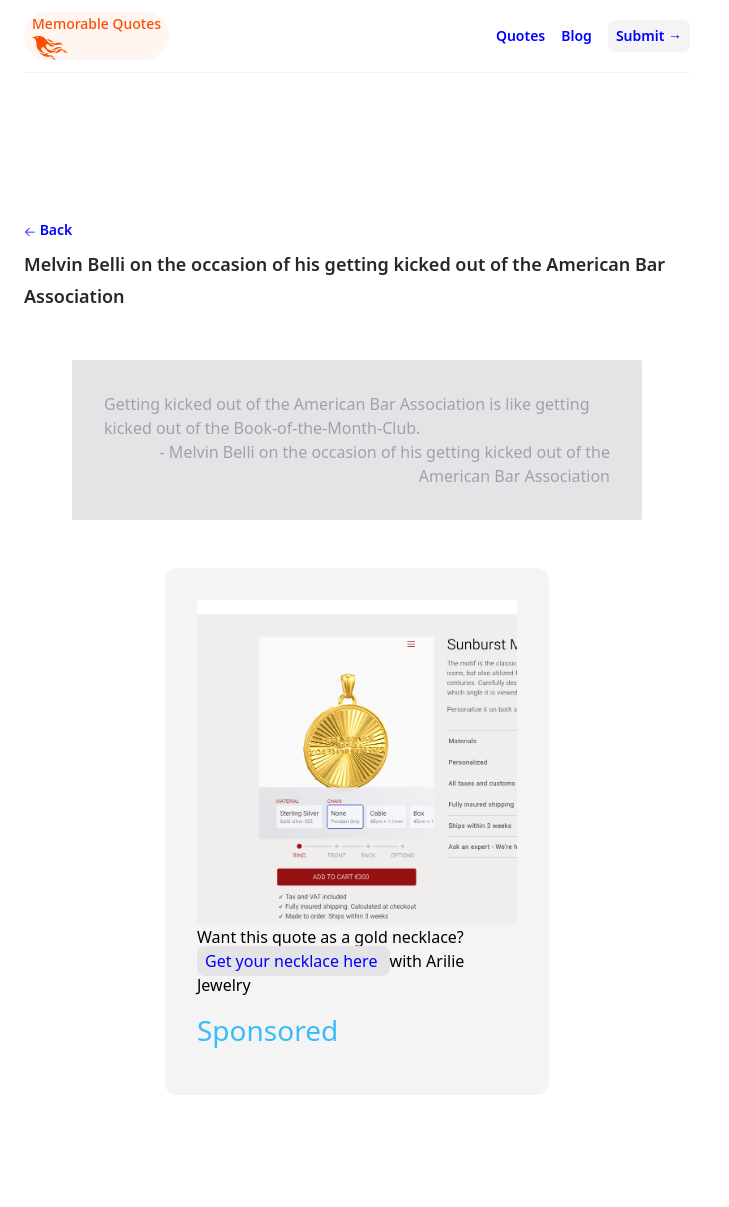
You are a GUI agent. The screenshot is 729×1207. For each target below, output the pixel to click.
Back (48, 229)
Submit (649, 35)
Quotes (520, 35)
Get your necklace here (293, 961)
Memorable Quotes (96, 37)
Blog (576, 35)
